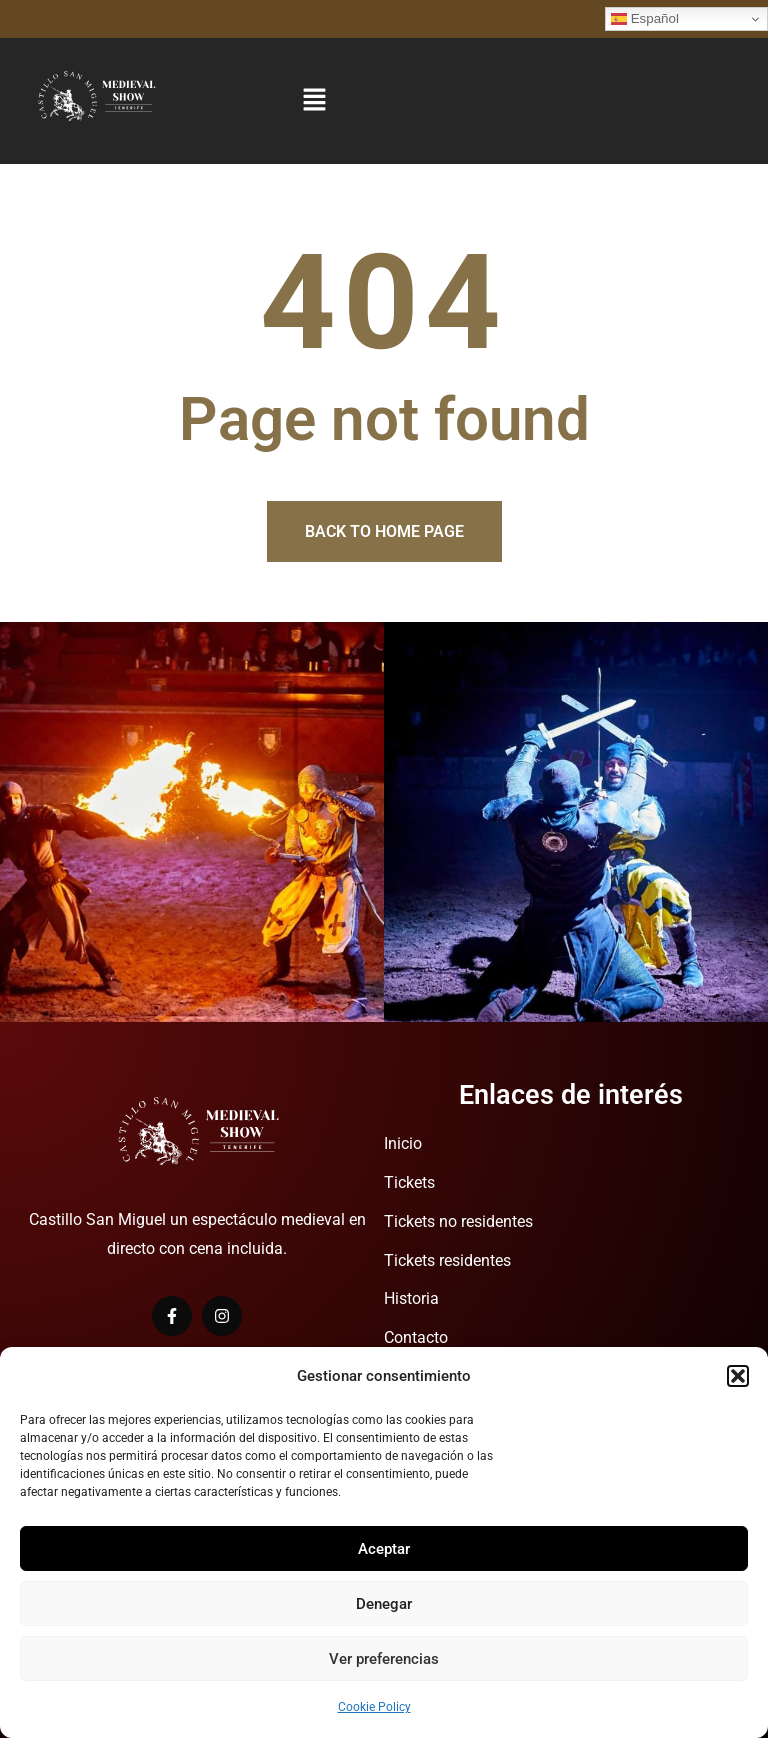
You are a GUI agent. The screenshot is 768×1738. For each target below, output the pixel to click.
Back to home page (384, 531)
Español (645, 19)
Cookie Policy (374, 1707)
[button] (738, 1376)
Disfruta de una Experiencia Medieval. (133, 18)
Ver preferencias (384, 1659)
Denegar (384, 1604)
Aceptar (384, 1549)
